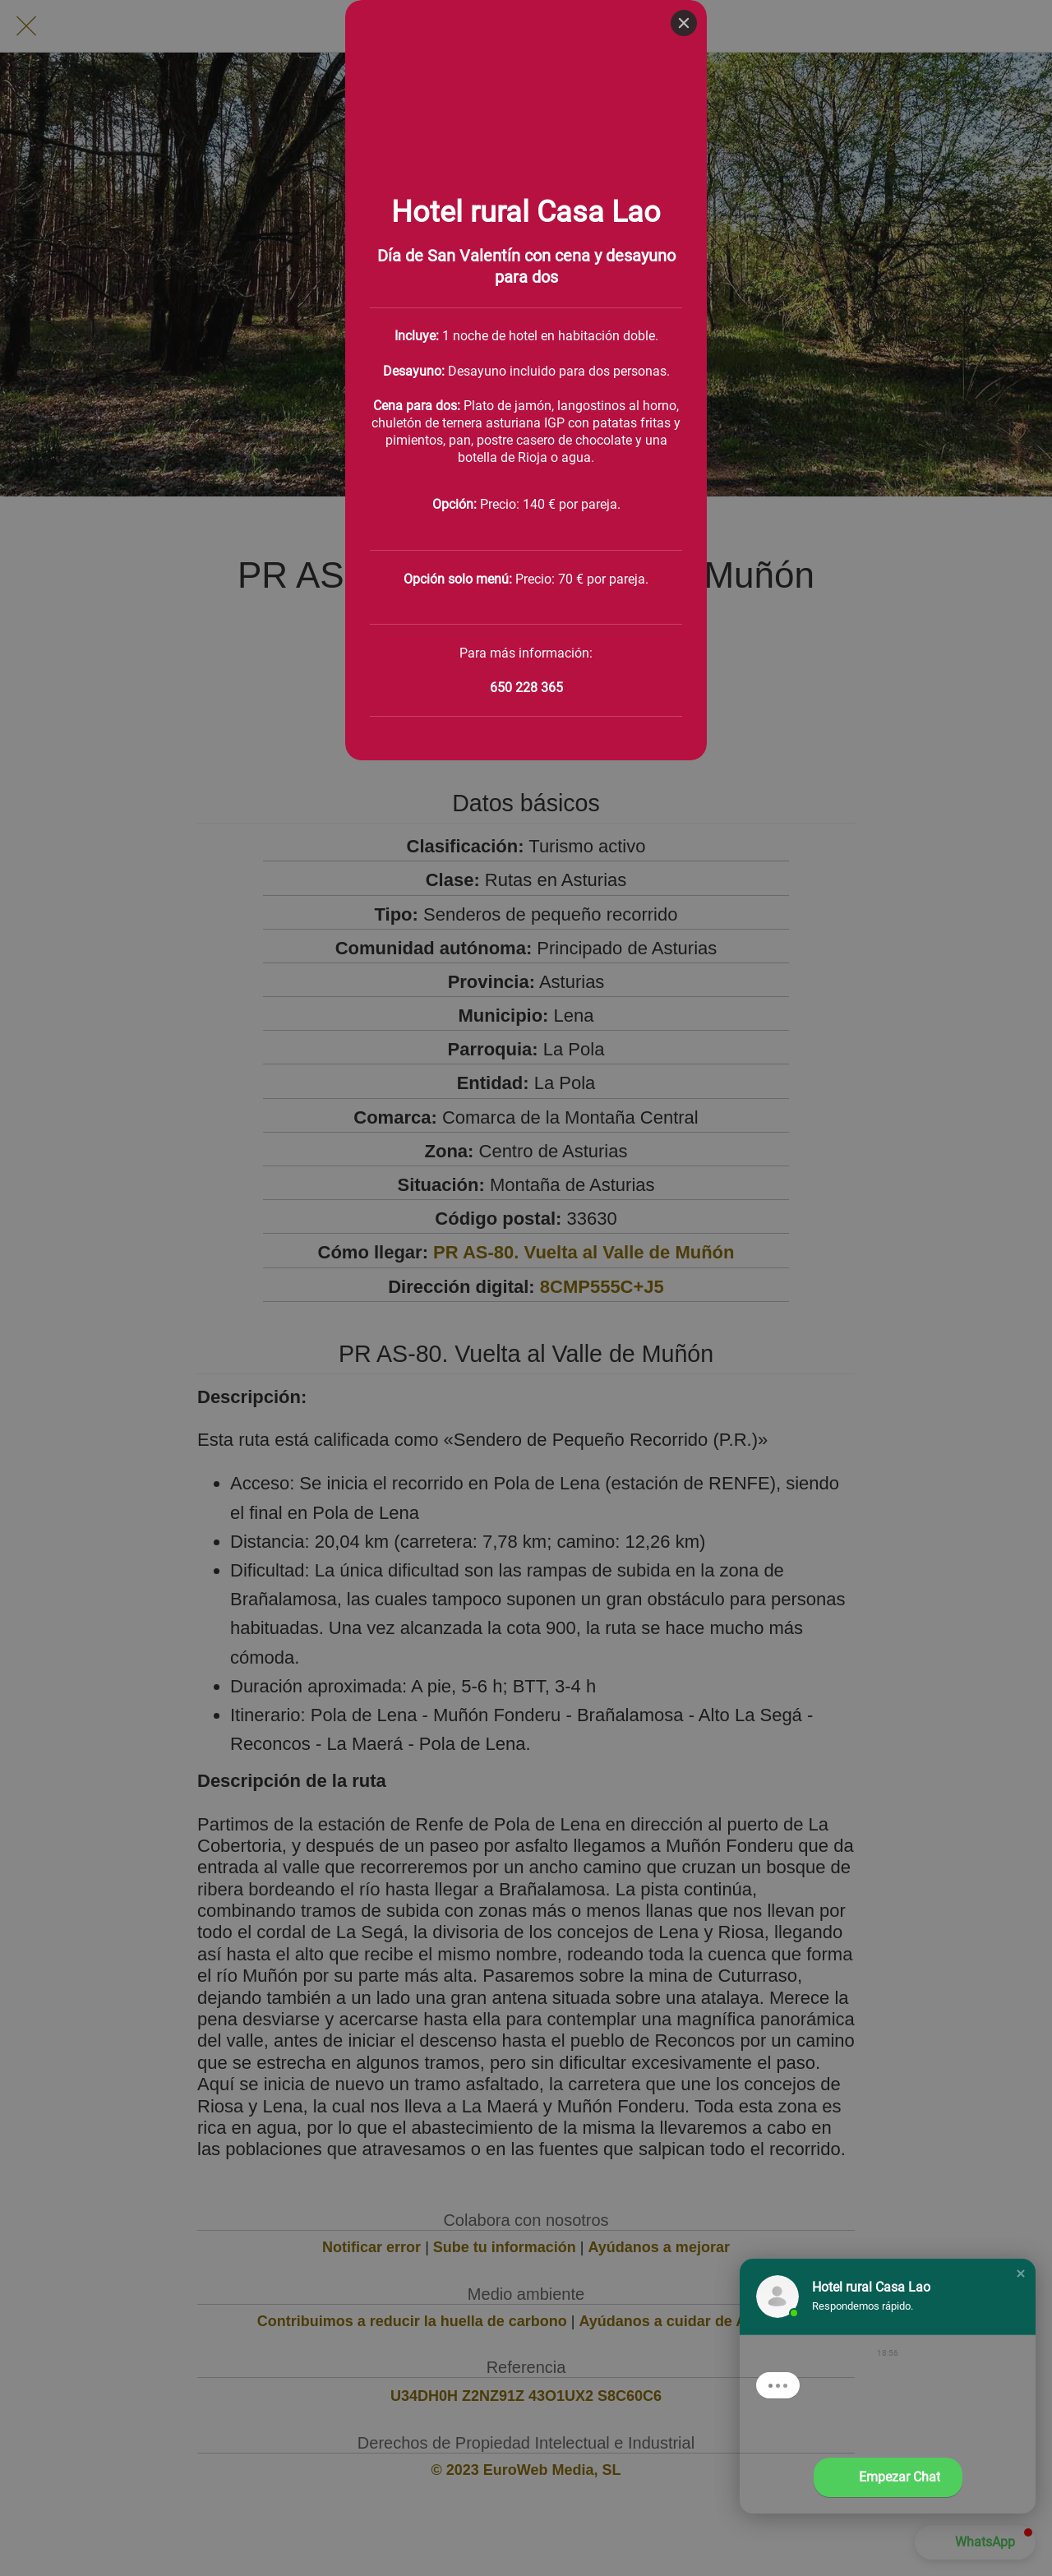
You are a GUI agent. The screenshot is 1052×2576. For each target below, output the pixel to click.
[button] (1021, 2273)
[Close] (684, 23)
